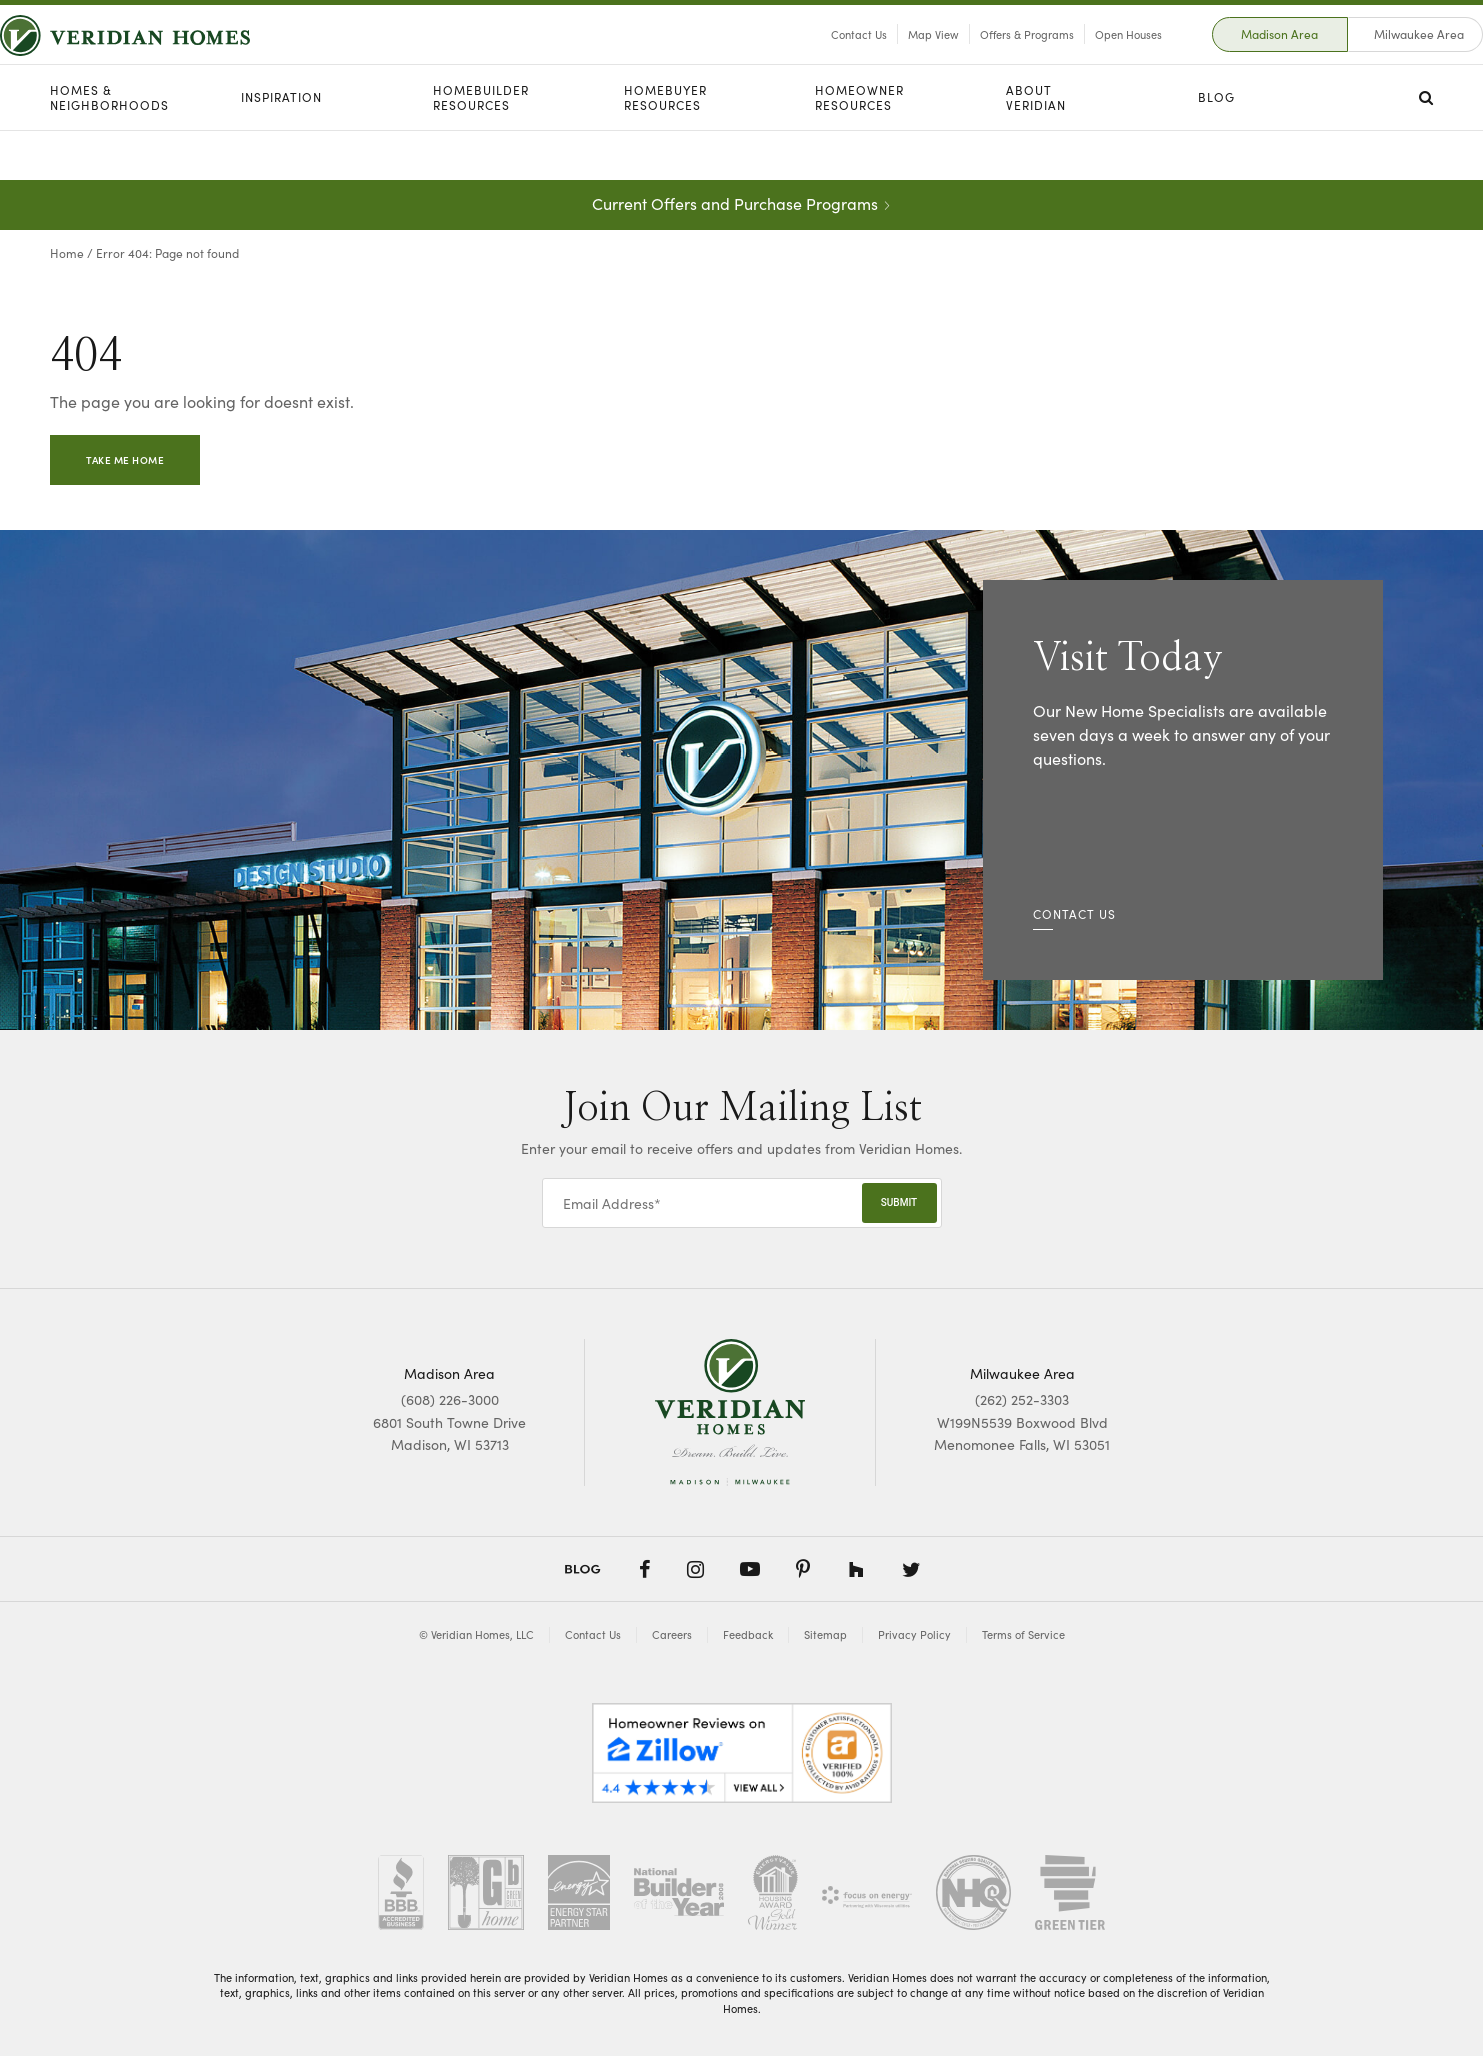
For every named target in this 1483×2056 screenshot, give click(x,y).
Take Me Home (125, 460)
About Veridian (1036, 147)
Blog (1216, 147)
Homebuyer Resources (665, 147)
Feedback (748, 1634)
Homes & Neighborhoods (109, 147)
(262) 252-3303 (1022, 1399)
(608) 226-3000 (450, 1399)
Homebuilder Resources (481, 147)
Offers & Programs (977, 59)
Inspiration (281, 147)
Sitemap (825, 1634)
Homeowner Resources (859, 147)
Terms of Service (1023, 1634)
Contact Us (809, 59)
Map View (883, 59)
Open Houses (1078, 59)
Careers (672, 1634)
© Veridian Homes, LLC (476, 1634)
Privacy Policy (914, 1634)
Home (67, 252)
